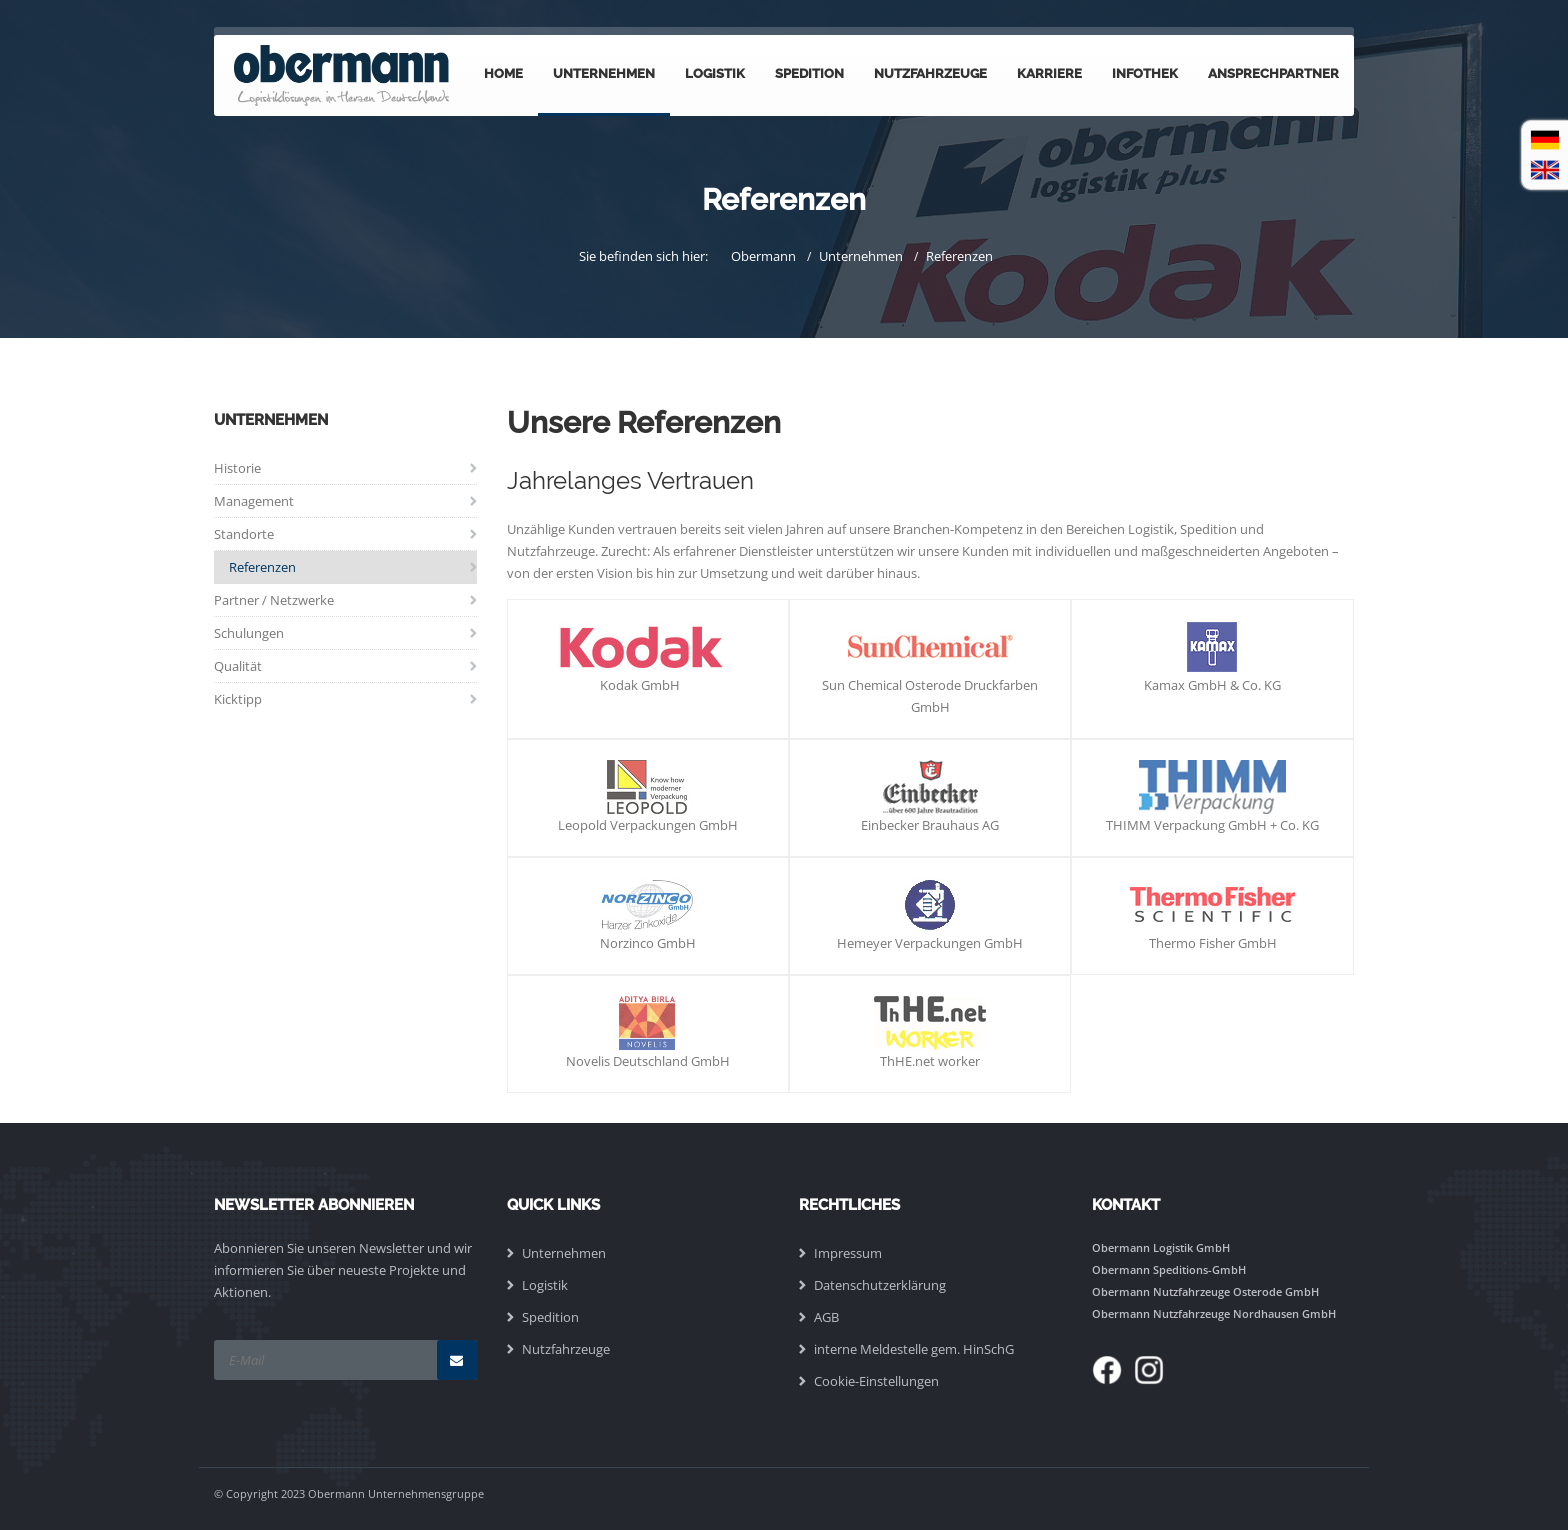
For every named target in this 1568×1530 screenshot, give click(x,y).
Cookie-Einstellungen (876, 1381)
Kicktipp (238, 699)
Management (254, 501)
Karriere (1049, 73)
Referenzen (959, 256)
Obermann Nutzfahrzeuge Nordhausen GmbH (1214, 1313)
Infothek (1145, 73)
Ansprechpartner (1273, 73)
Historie (237, 468)
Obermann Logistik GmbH (1161, 1247)
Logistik (715, 73)
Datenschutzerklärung (880, 1285)
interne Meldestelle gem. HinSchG (914, 1349)
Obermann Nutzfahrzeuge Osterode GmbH (1205, 1291)
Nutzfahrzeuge (930, 73)
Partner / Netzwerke (274, 600)
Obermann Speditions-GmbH (1169, 1269)
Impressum (848, 1253)
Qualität (238, 666)
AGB (826, 1317)
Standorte (244, 534)
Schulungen (249, 633)
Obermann (763, 256)
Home (503, 73)
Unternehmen (604, 73)
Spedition (809, 73)
